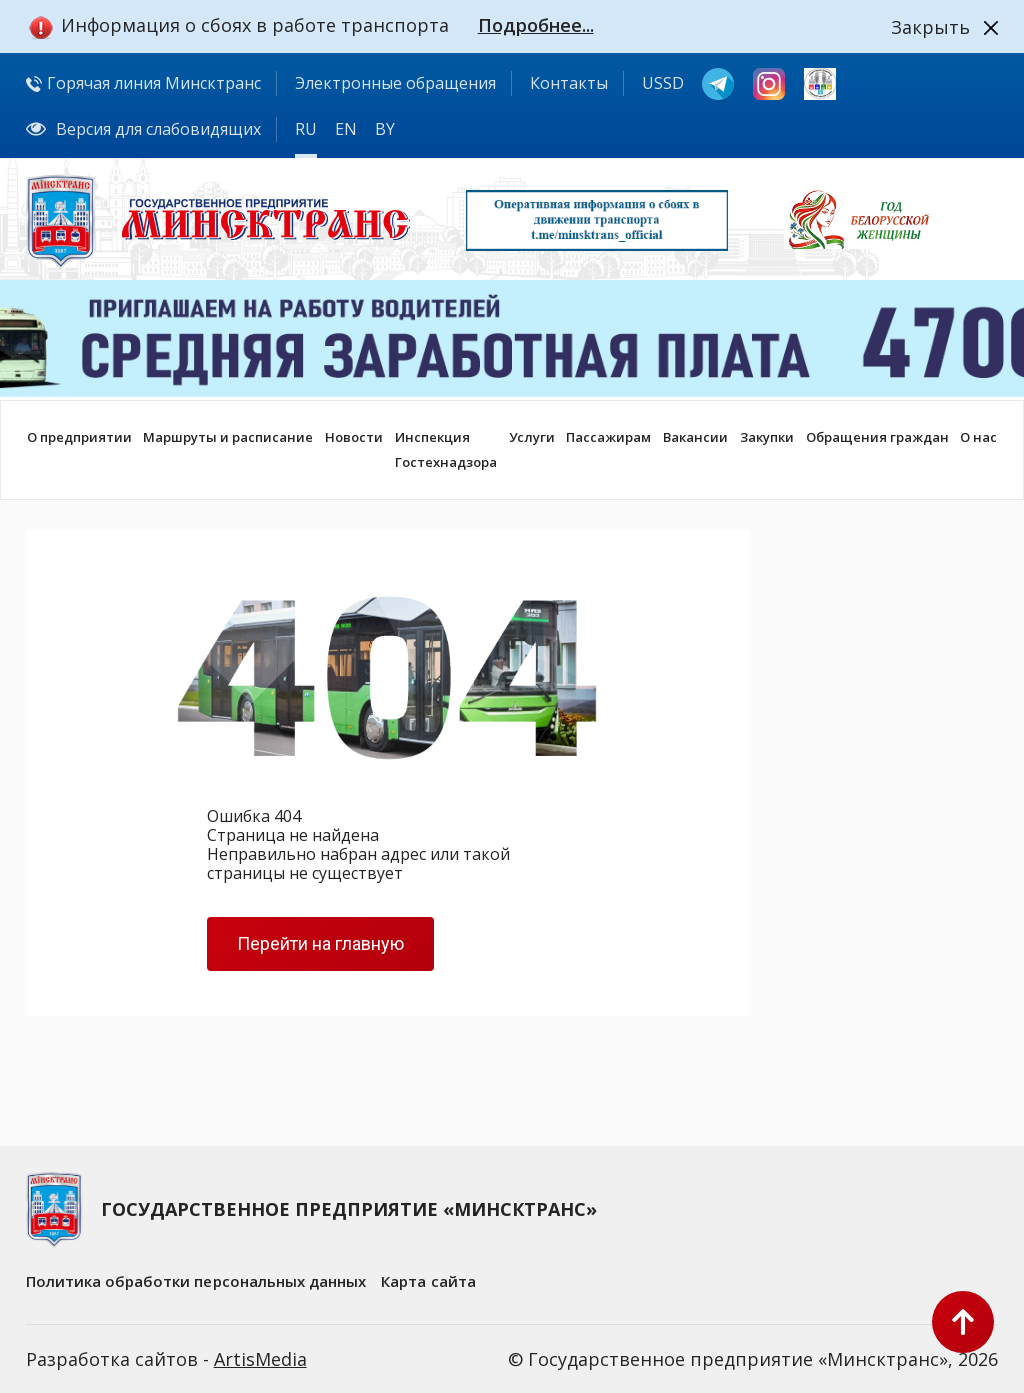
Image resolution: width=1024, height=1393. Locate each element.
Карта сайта (428, 1281)
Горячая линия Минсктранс (143, 83)
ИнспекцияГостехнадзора (446, 449)
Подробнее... (536, 25)
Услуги (532, 437)
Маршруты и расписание (228, 437)
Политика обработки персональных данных (196, 1281)
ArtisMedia (260, 1359)
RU (306, 129)
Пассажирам (608, 437)
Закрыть (930, 27)
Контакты (569, 83)
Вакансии (695, 437)
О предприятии (79, 437)
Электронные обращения (395, 83)
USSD (663, 83)
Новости (354, 437)
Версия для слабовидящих (143, 129)
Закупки (767, 437)
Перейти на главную (320, 943)
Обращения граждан (877, 437)
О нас (978, 437)
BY (385, 129)
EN (346, 129)
